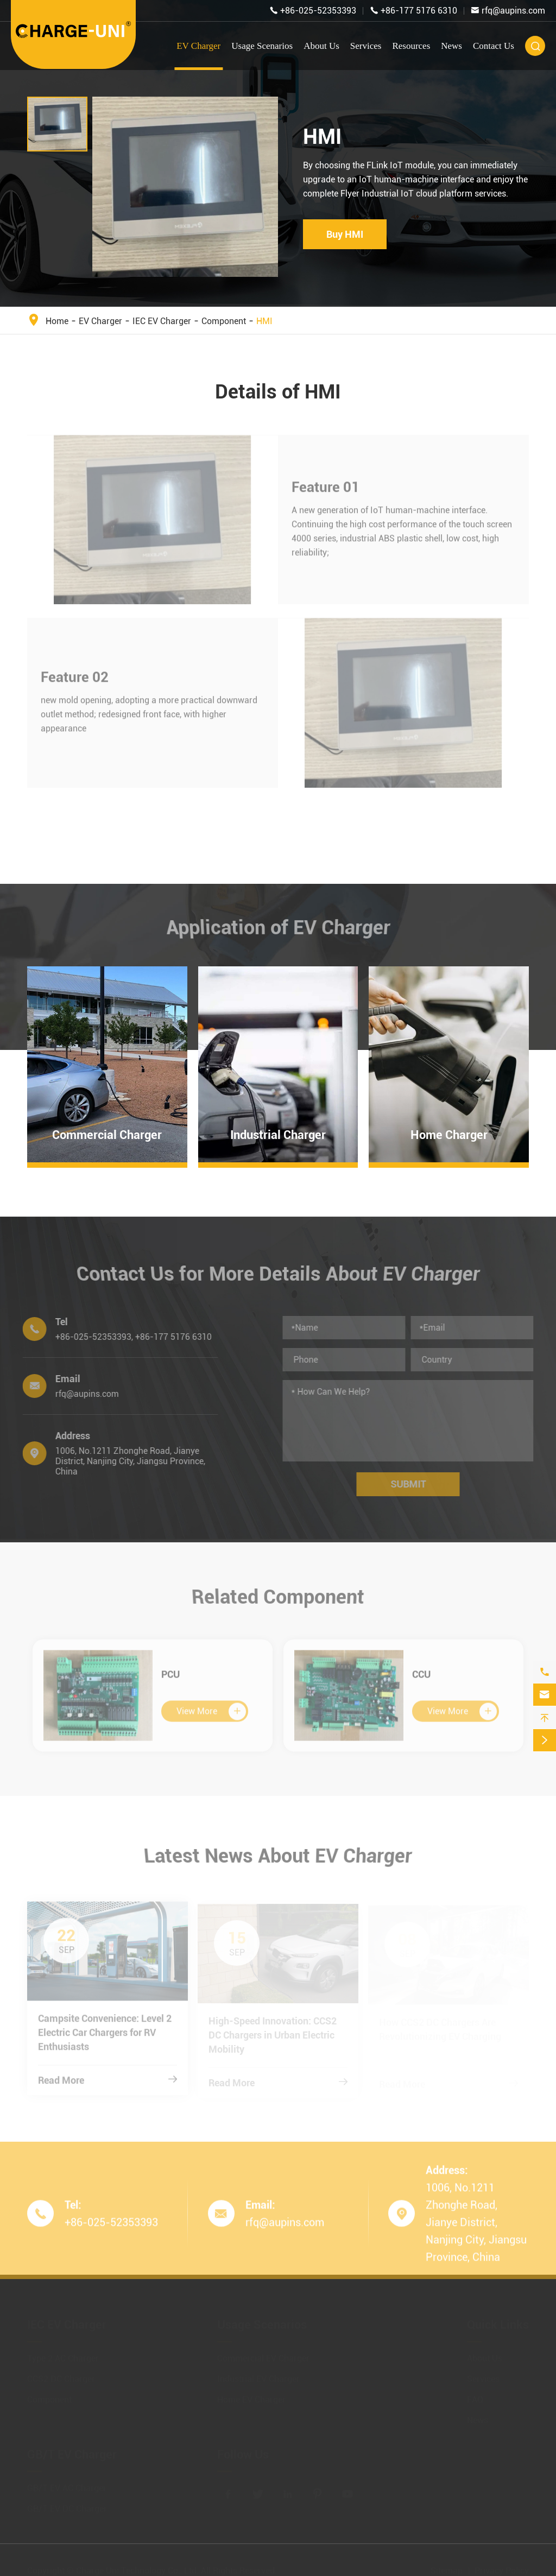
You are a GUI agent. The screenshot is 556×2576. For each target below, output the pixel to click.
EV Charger (198, 46)
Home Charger (449, 1135)
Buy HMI (345, 234)
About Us (321, 46)
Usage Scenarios (262, 46)
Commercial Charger (107, 1135)
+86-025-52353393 (318, 10)
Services (366, 46)
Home (57, 321)
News (451, 46)
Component (223, 321)
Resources (411, 46)
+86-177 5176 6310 (419, 10)
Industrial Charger (278, 1135)
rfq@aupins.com (513, 10)
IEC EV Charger (161, 321)
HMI (264, 321)
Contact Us (493, 46)
